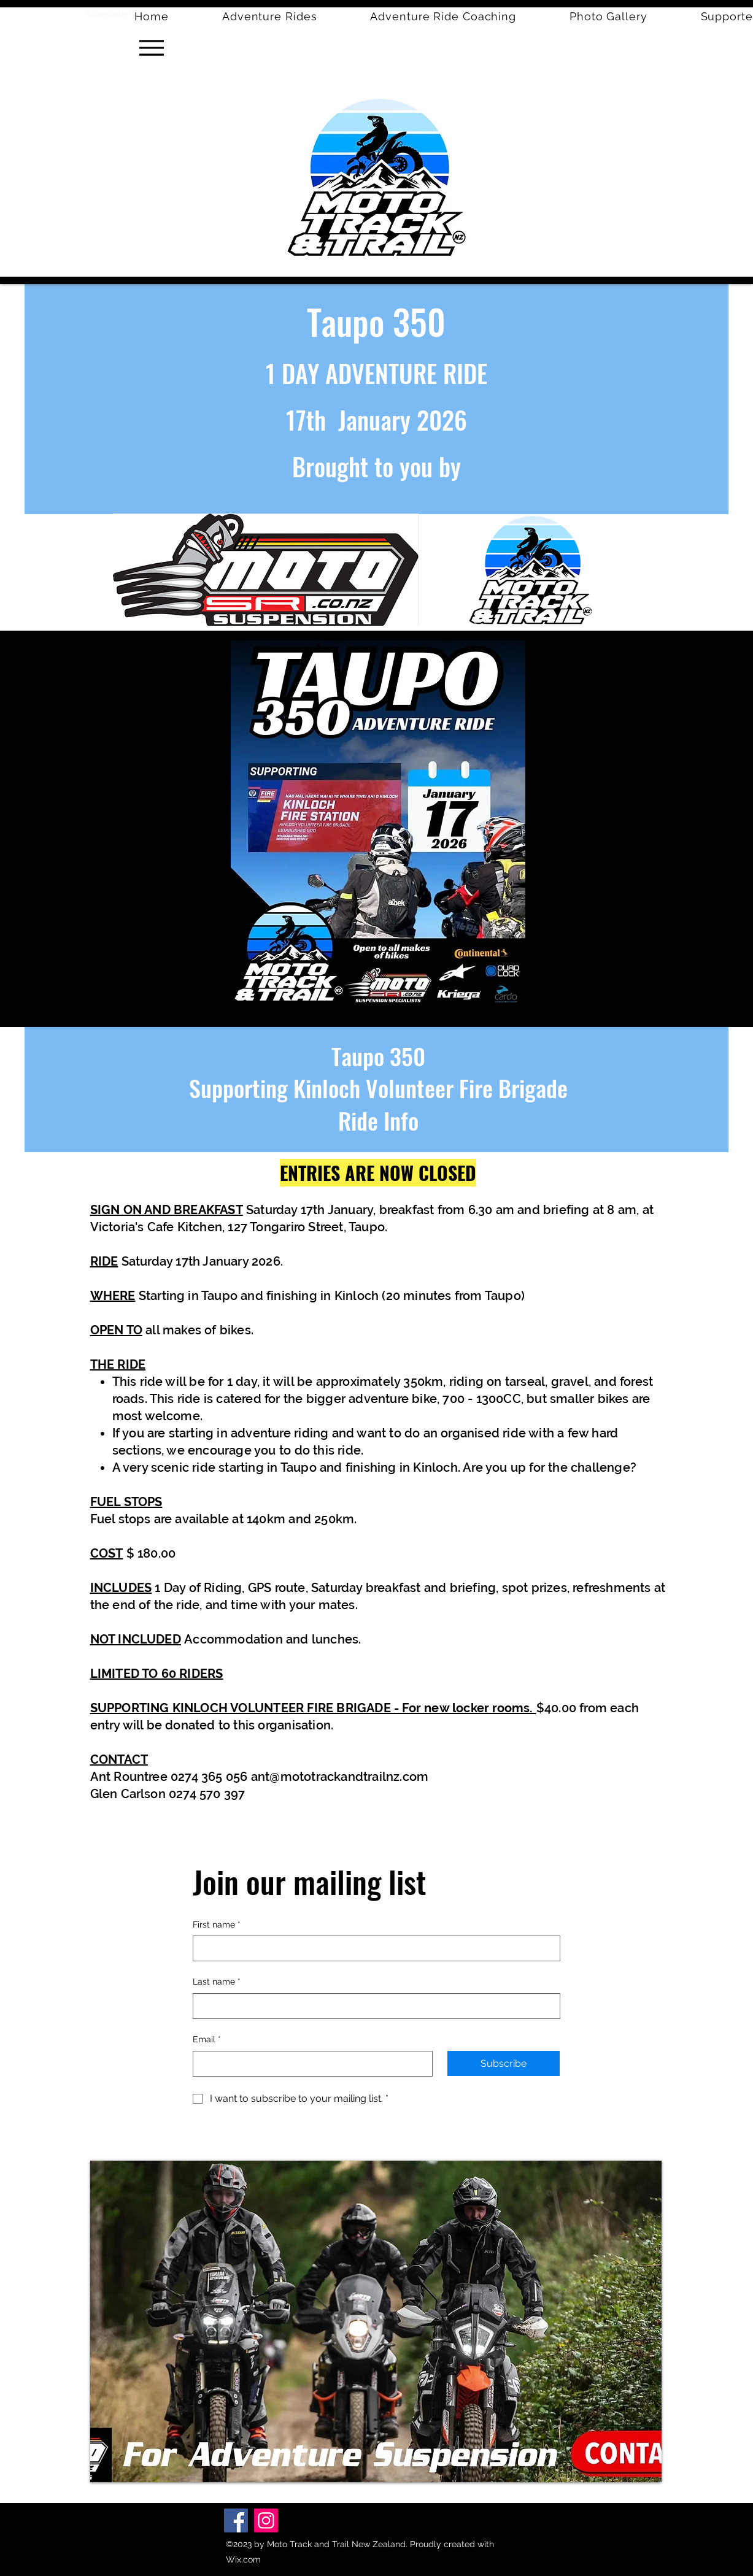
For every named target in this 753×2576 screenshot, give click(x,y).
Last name (217, 1982)
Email (207, 2040)
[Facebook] (236, 2520)
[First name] (372, 1948)
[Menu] (151, 47)
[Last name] (372, 2006)
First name (217, 1925)
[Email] (309, 2063)
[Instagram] (266, 2520)
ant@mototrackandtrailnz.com (339, 1776)
